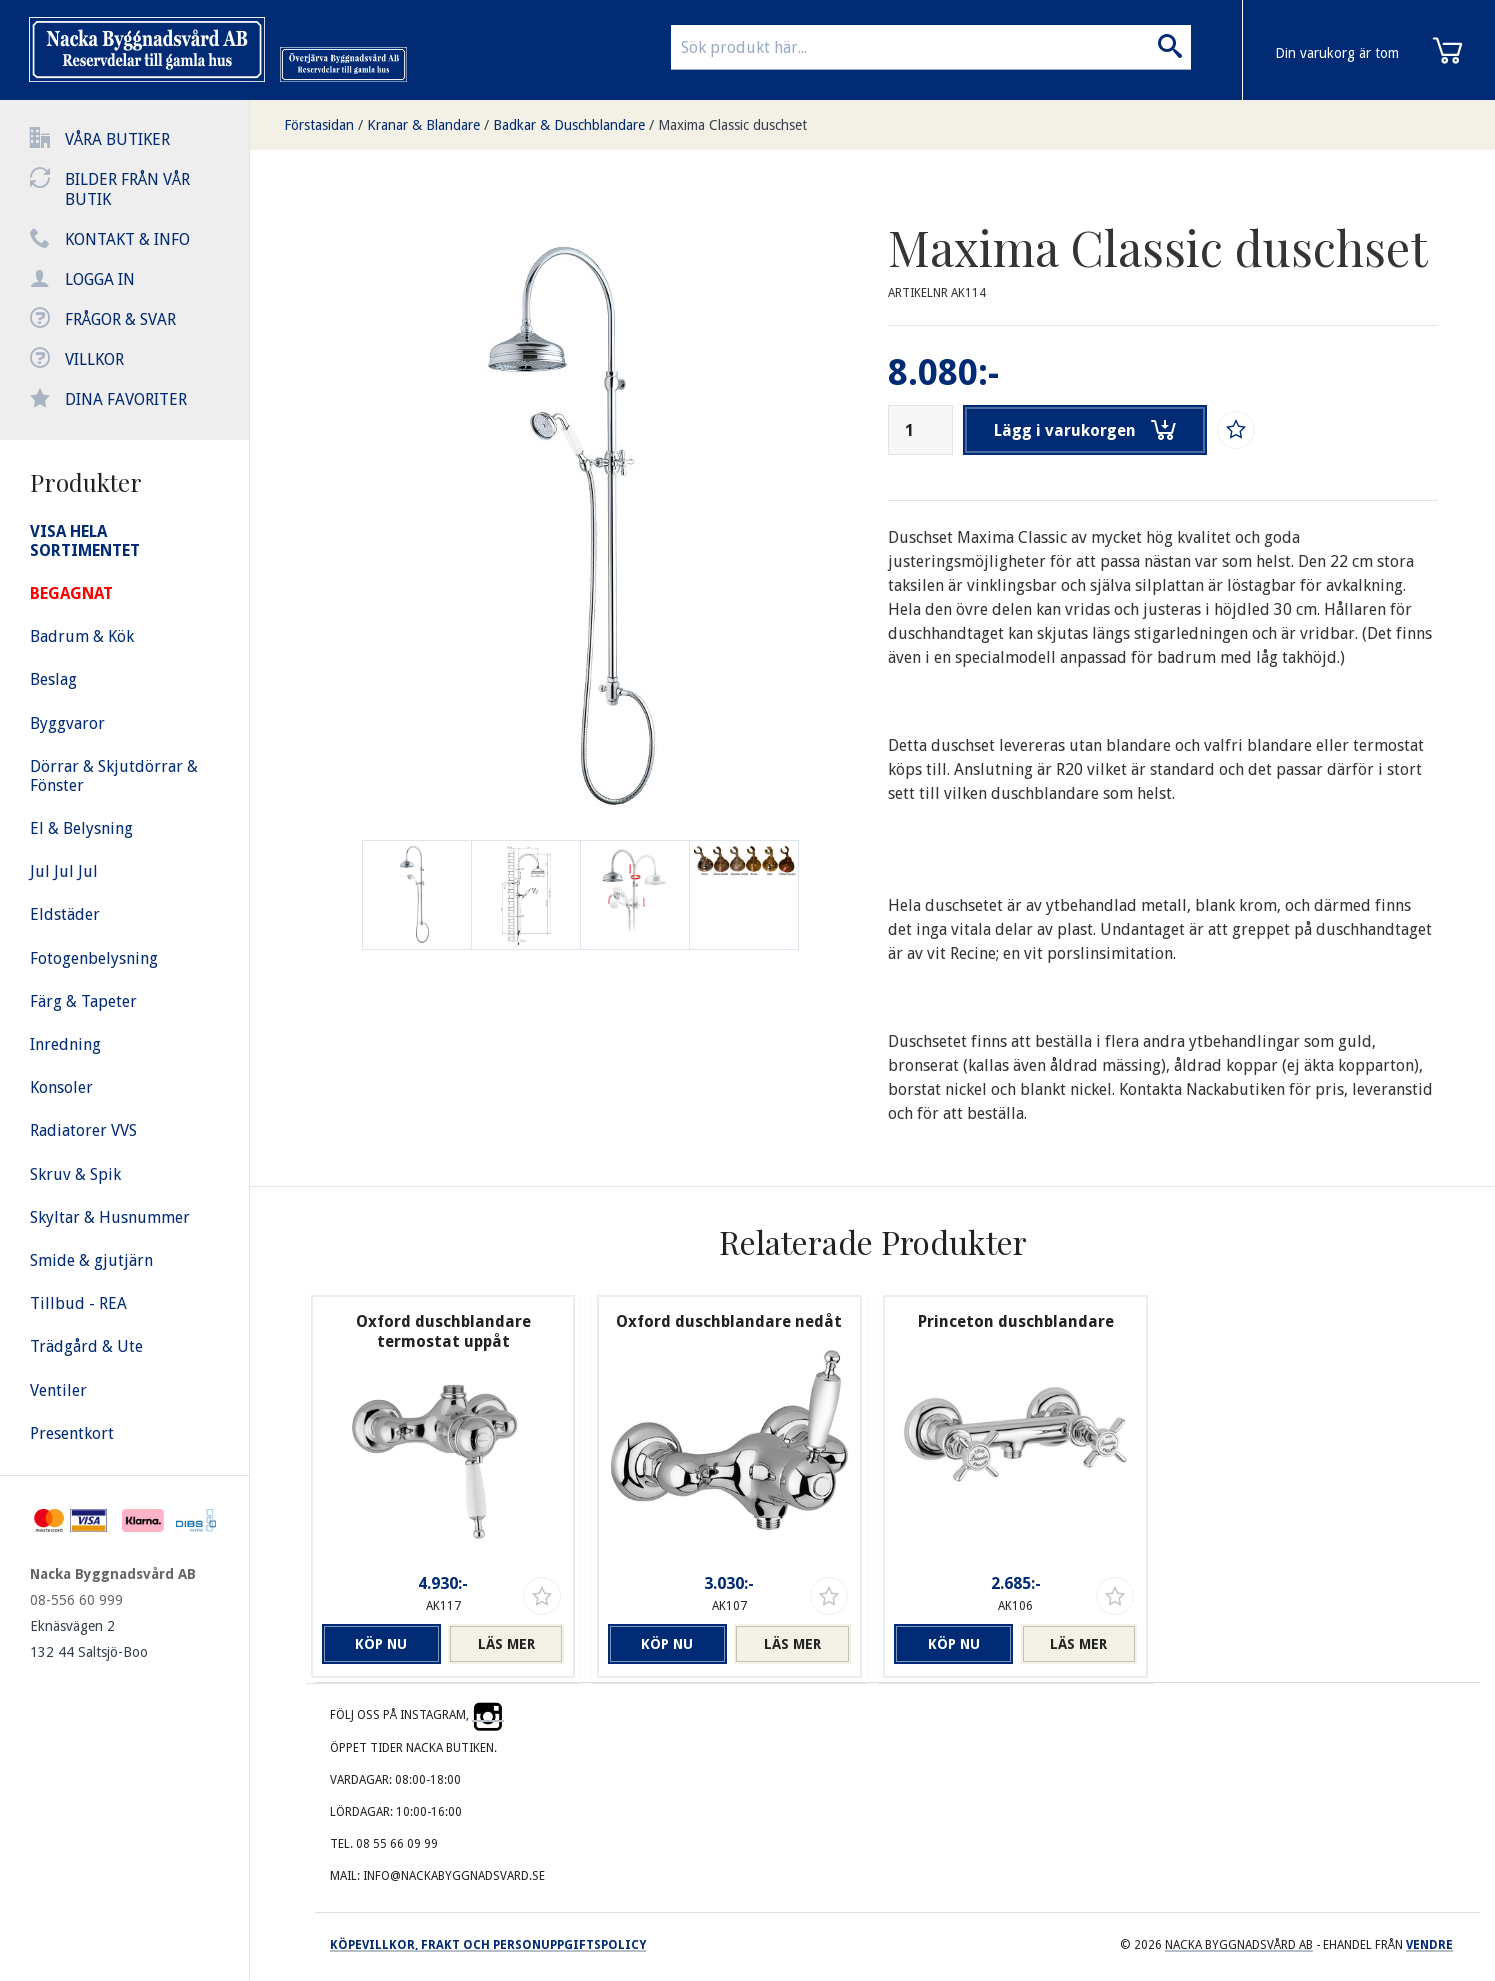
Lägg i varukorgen (1085, 430)
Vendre (1429, 1945)
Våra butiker (117, 139)
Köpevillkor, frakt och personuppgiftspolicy (488, 1945)
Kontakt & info (127, 239)
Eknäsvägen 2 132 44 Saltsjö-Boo (89, 1639)
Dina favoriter (126, 399)
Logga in (100, 279)
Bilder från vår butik (127, 189)
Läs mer (506, 1644)
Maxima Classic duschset (732, 125)
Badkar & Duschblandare (569, 125)
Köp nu (380, 1644)
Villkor (94, 359)
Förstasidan (319, 125)
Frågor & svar (120, 319)
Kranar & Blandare (423, 125)
